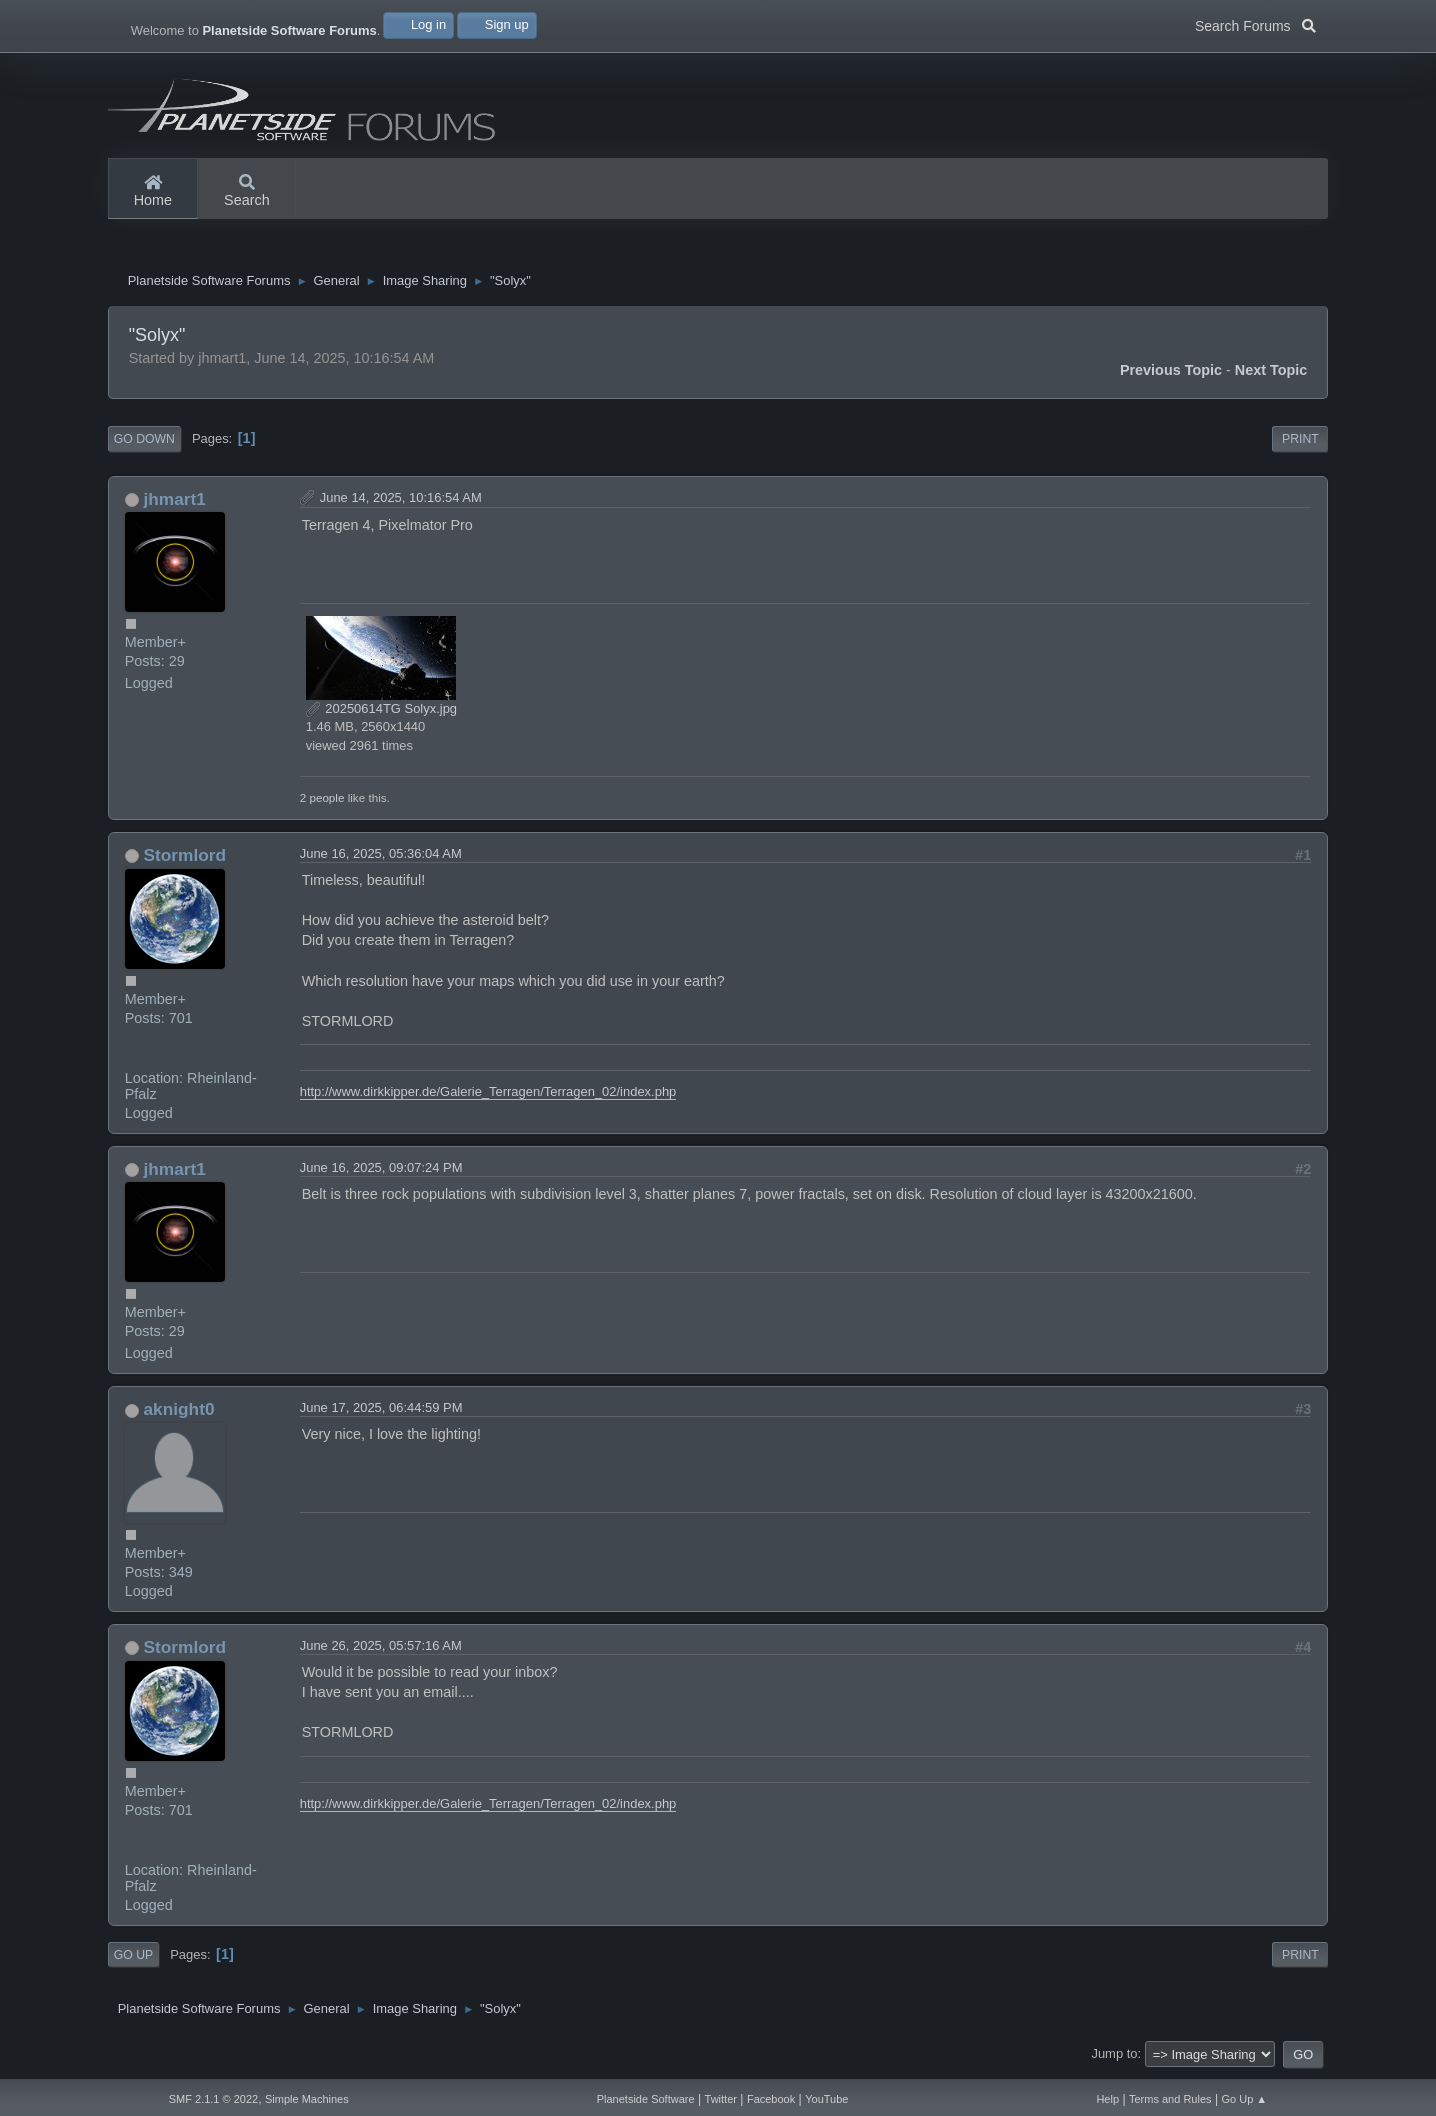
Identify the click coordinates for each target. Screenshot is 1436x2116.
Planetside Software (646, 2099)
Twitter (721, 2099)
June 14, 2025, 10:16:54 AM (401, 502)
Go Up (133, 1960)
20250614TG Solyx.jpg (381, 713)
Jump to (1114, 2058)
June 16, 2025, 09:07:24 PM (381, 1172)
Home (153, 192)
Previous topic (1171, 375)
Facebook (771, 2099)
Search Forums (1255, 24)
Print (1300, 444)
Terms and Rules (1170, 2099)
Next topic (1271, 375)
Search (247, 192)
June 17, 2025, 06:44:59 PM (381, 1412)
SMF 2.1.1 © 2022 (213, 2099)
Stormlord (185, 860)
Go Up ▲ (1245, 2099)
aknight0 (179, 1414)
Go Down (144, 444)
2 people (322, 802)
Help (1107, 2099)
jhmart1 (175, 504)
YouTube (826, 2099)
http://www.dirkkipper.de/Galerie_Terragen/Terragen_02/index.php (488, 1096)
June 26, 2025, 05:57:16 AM (381, 1650)
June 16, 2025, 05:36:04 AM (381, 858)
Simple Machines (307, 2099)
